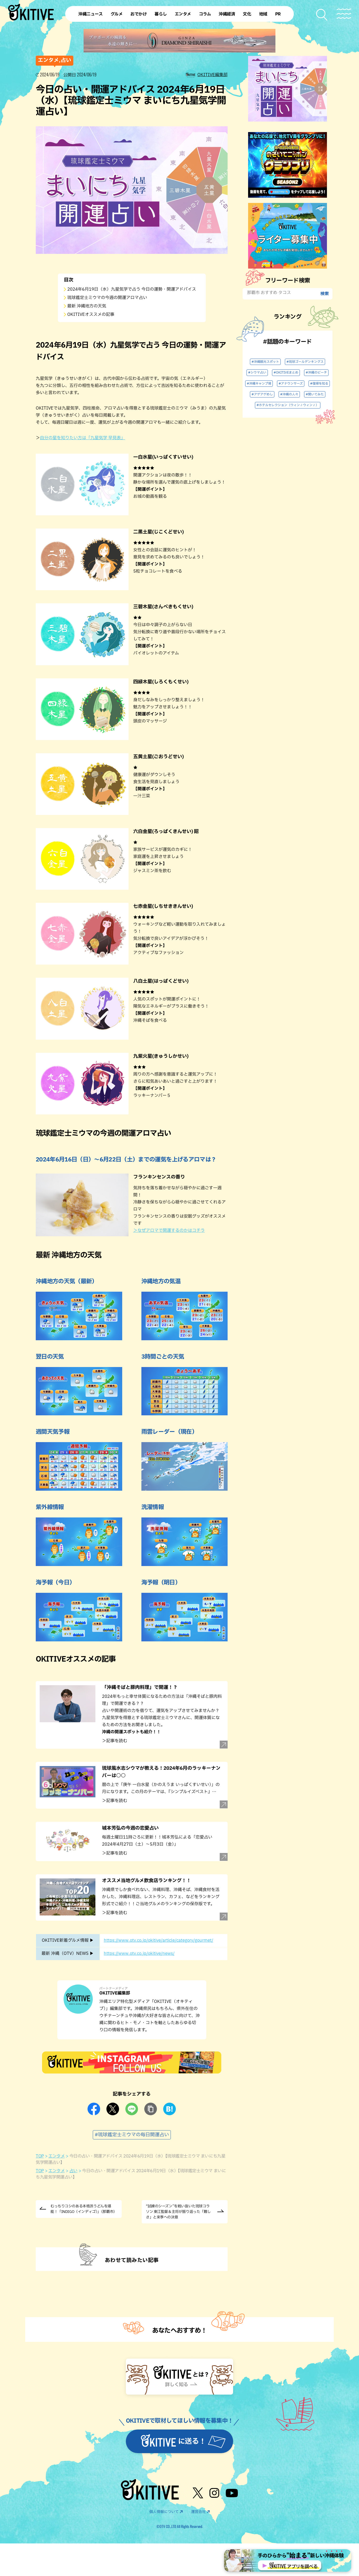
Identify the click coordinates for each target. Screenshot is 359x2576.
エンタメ (56, 2156)
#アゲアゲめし (262, 394)
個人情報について (164, 2512)
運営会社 (198, 2512)
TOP (40, 2156)
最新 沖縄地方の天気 (86, 306)
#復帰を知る (319, 383)
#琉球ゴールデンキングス (305, 361)
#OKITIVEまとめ (286, 372)
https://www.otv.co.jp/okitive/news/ (139, 1953)
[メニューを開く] (344, 14)
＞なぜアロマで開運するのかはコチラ (169, 1230)
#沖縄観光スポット (265, 361)
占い (73, 2171)
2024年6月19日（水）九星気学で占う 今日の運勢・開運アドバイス (131, 289)
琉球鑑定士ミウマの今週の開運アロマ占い (107, 298)
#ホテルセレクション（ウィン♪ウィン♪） (288, 405)
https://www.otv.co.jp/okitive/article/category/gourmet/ (158, 1940)
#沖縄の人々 (289, 394)
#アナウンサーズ (291, 383)
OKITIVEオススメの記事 (90, 314)
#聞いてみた (315, 394)
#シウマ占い (257, 372)
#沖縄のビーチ (316, 372)
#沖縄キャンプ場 (259, 383)
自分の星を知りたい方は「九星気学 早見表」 (82, 438)
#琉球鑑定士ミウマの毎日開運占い (132, 2134)
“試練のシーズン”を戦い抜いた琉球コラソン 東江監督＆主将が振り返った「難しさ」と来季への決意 (178, 2211)
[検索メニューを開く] (322, 15)
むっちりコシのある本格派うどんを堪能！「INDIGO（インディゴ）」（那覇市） (83, 2208)
